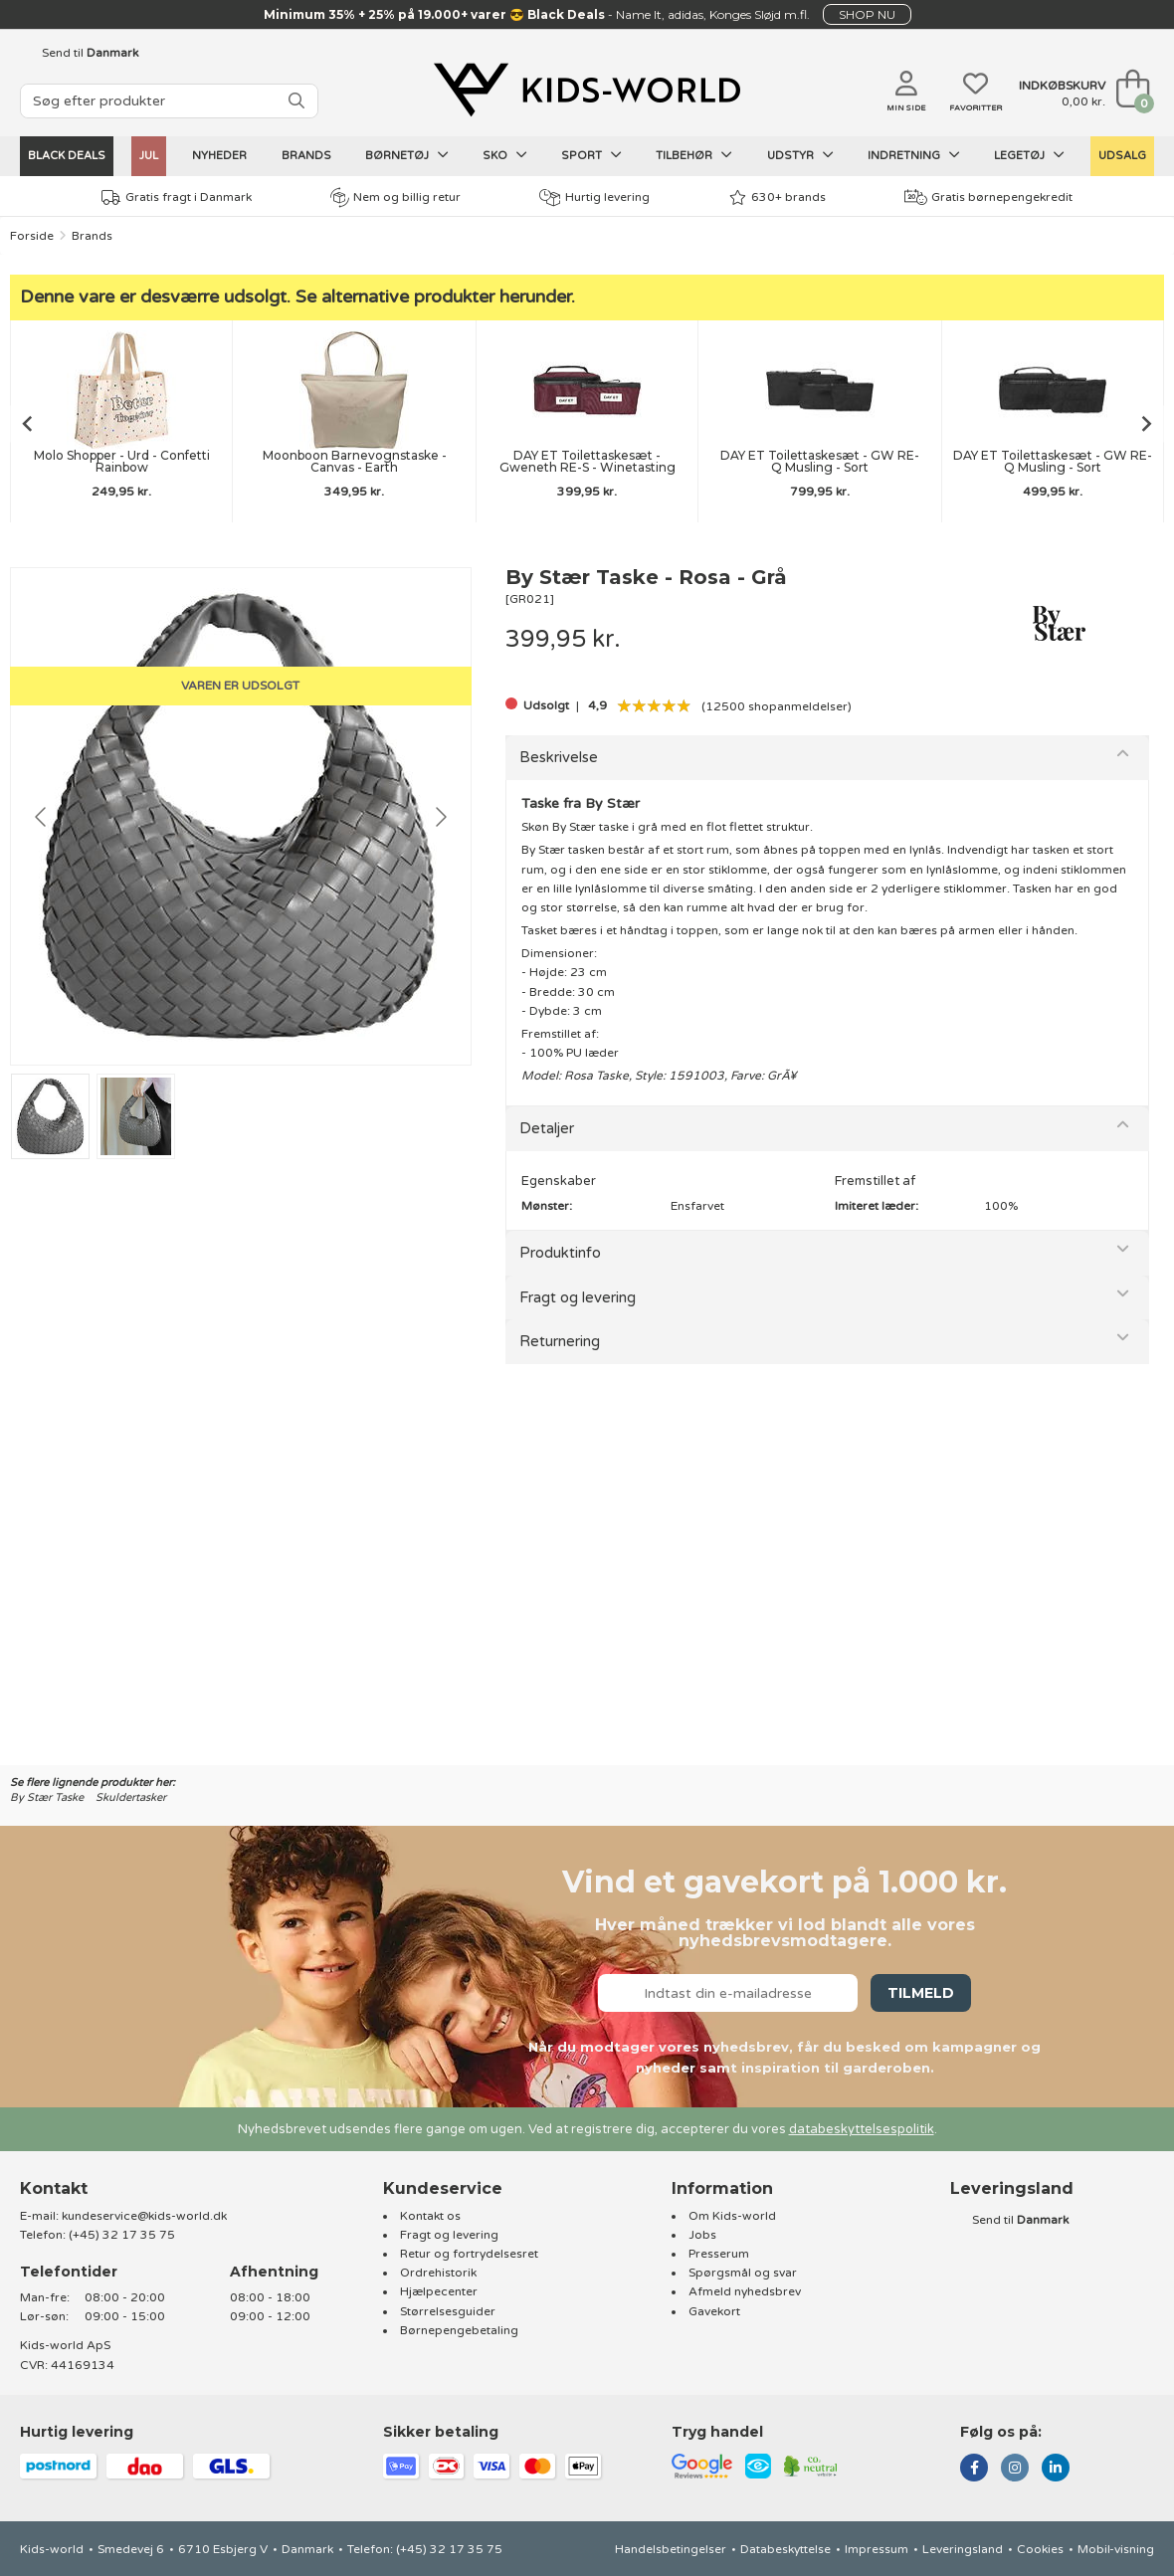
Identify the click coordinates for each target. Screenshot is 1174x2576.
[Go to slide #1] (50, 1116)
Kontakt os (430, 2216)
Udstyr (800, 155)
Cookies (1040, 2549)
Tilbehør (694, 155)
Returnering (559, 1341)
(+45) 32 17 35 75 (122, 2235)
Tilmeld (920, 1993)
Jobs (702, 2235)
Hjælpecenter (439, 2291)
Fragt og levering (577, 1297)
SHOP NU (867, 14)
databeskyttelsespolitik (861, 2129)
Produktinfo (560, 1253)
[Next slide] (1148, 424)
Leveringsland (962, 2549)
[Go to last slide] (26, 424)
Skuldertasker (131, 1797)
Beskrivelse (558, 757)
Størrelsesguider (447, 2311)
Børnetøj (407, 155)
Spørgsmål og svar (742, 2272)
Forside (32, 236)
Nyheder (219, 155)
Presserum (718, 2254)
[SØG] (296, 101)
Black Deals (66, 155)
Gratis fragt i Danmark (176, 197)
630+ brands (777, 197)
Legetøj (1029, 155)
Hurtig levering (594, 197)
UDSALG (1122, 155)
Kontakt (54, 2188)
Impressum (876, 2549)
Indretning (914, 155)
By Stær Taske (47, 1797)
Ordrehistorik (438, 2272)
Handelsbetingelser (670, 2549)
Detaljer (546, 1128)
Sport (591, 155)
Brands (306, 155)
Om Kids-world (732, 2216)
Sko (505, 155)
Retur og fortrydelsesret (469, 2254)
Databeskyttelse (785, 2549)
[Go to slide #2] (136, 1116)
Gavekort (714, 2311)
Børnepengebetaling (459, 2330)
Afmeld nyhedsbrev (744, 2291)
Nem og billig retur (395, 197)
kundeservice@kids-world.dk (144, 2216)
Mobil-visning (1115, 2549)
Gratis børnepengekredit (988, 197)
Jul (148, 155)
